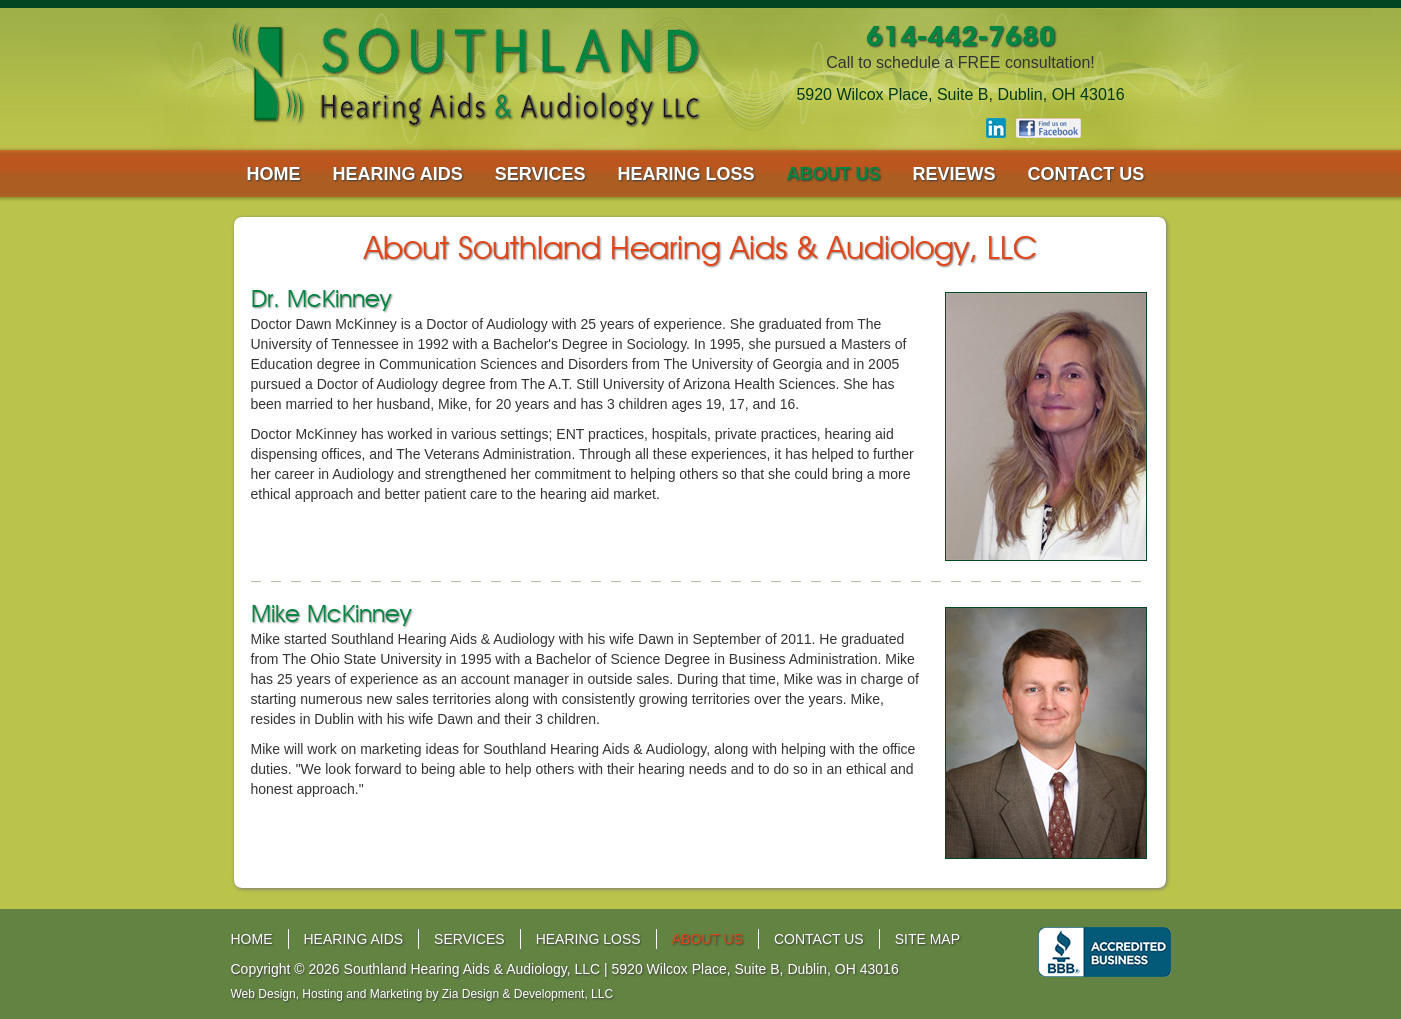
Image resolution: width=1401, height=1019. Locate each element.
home (274, 174)
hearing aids (398, 174)
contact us (1086, 174)
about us (834, 174)
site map (927, 939)
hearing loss (686, 174)
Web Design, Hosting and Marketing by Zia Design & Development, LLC (422, 994)
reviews (954, 174)
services (540, 174)
